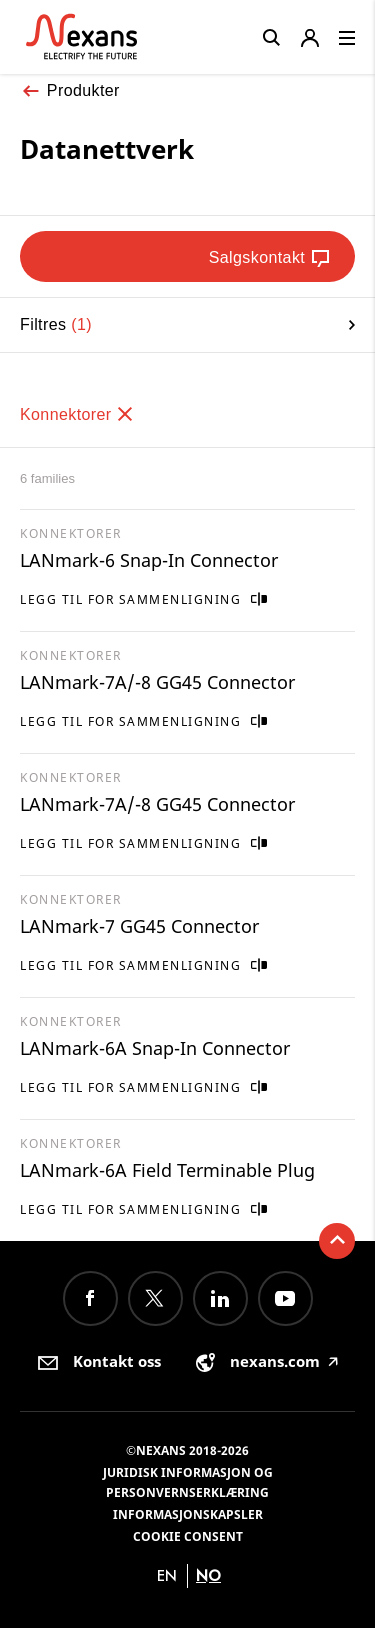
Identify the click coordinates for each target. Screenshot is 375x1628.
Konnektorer (77, 414)
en (167, 1575)
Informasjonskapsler (188, 1514)
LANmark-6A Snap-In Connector (155, 1048)
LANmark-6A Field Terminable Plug (167, 1170)
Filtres (187, 324)
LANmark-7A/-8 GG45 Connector (157, 682)
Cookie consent (188, 1536)
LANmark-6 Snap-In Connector (149, 560)
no (208, 1575)
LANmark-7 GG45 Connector (139, 926)
